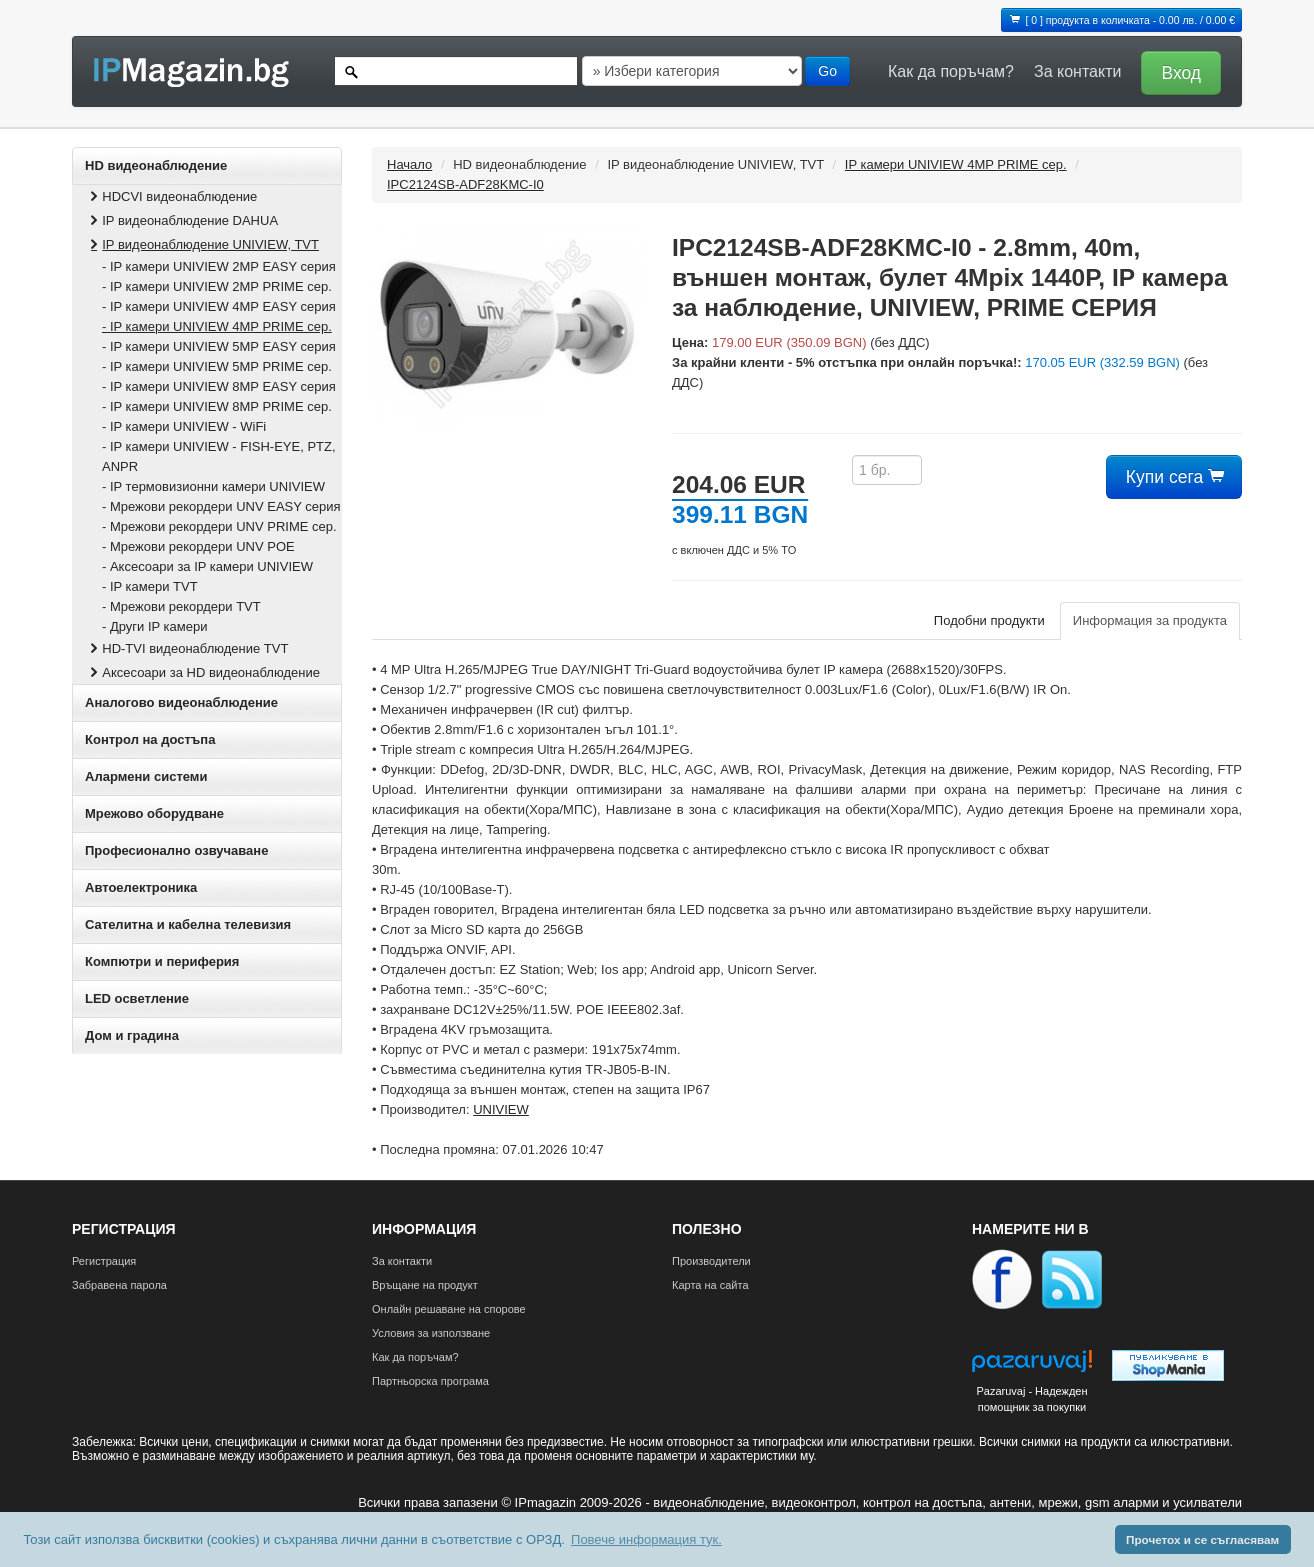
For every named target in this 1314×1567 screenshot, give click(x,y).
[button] (1176, 71)
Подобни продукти (989, 620)
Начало (409, 164)
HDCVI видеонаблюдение (171, 196)
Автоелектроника (141, 887)
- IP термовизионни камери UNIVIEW (213, 486)
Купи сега (1174, 477)
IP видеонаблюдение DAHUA (182, 220)
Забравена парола (119, 1285)
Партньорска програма (430, 1381)
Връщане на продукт (425, 1285)
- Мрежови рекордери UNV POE (198, 546)
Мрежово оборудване (154, 813)
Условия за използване (431, 1333)
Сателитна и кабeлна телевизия (188, 924)
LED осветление (137, 998)
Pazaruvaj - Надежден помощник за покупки (1031, 1399)
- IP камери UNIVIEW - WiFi (184, 426)
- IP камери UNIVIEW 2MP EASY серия (219, 266)
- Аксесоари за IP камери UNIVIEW (207, 566)
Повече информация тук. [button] (646, 1539)
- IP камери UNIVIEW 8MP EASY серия (219, 386)
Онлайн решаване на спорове (449, 1309)
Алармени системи (146, 776)
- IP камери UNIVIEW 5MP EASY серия (219, 346)
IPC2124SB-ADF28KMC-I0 (465, 184)
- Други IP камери (154, 626)
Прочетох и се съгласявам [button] (1202, 1539)
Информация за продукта (1150, 620)
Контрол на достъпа (150, 739)
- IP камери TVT (150, 586)
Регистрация (104, 1261)
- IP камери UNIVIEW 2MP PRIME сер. (217, 286)
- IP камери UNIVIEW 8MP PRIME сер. (217, 406)
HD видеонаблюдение (156, 165)
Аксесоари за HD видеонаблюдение (203, 672)
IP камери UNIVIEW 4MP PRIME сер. (956, 164)
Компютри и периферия (162, 961)
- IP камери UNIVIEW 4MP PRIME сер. (217, 326)
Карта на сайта (710, 1285)
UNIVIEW (501, 1109)
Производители (711, 1261)
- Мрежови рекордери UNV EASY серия (221, 506)
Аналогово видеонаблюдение (181, 702)
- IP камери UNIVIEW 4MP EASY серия (219, 306)
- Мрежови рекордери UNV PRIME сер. (219, 526)
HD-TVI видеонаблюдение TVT (187, 648)
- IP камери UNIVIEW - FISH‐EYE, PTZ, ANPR (219, 456)
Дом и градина (132, 1035)
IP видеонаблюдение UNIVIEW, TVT (202, 244)
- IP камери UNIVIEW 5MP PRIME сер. (217, 366)
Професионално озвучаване (176, 850)
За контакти (1077, 71)
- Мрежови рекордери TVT (181, 606)
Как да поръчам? (951, 71)
